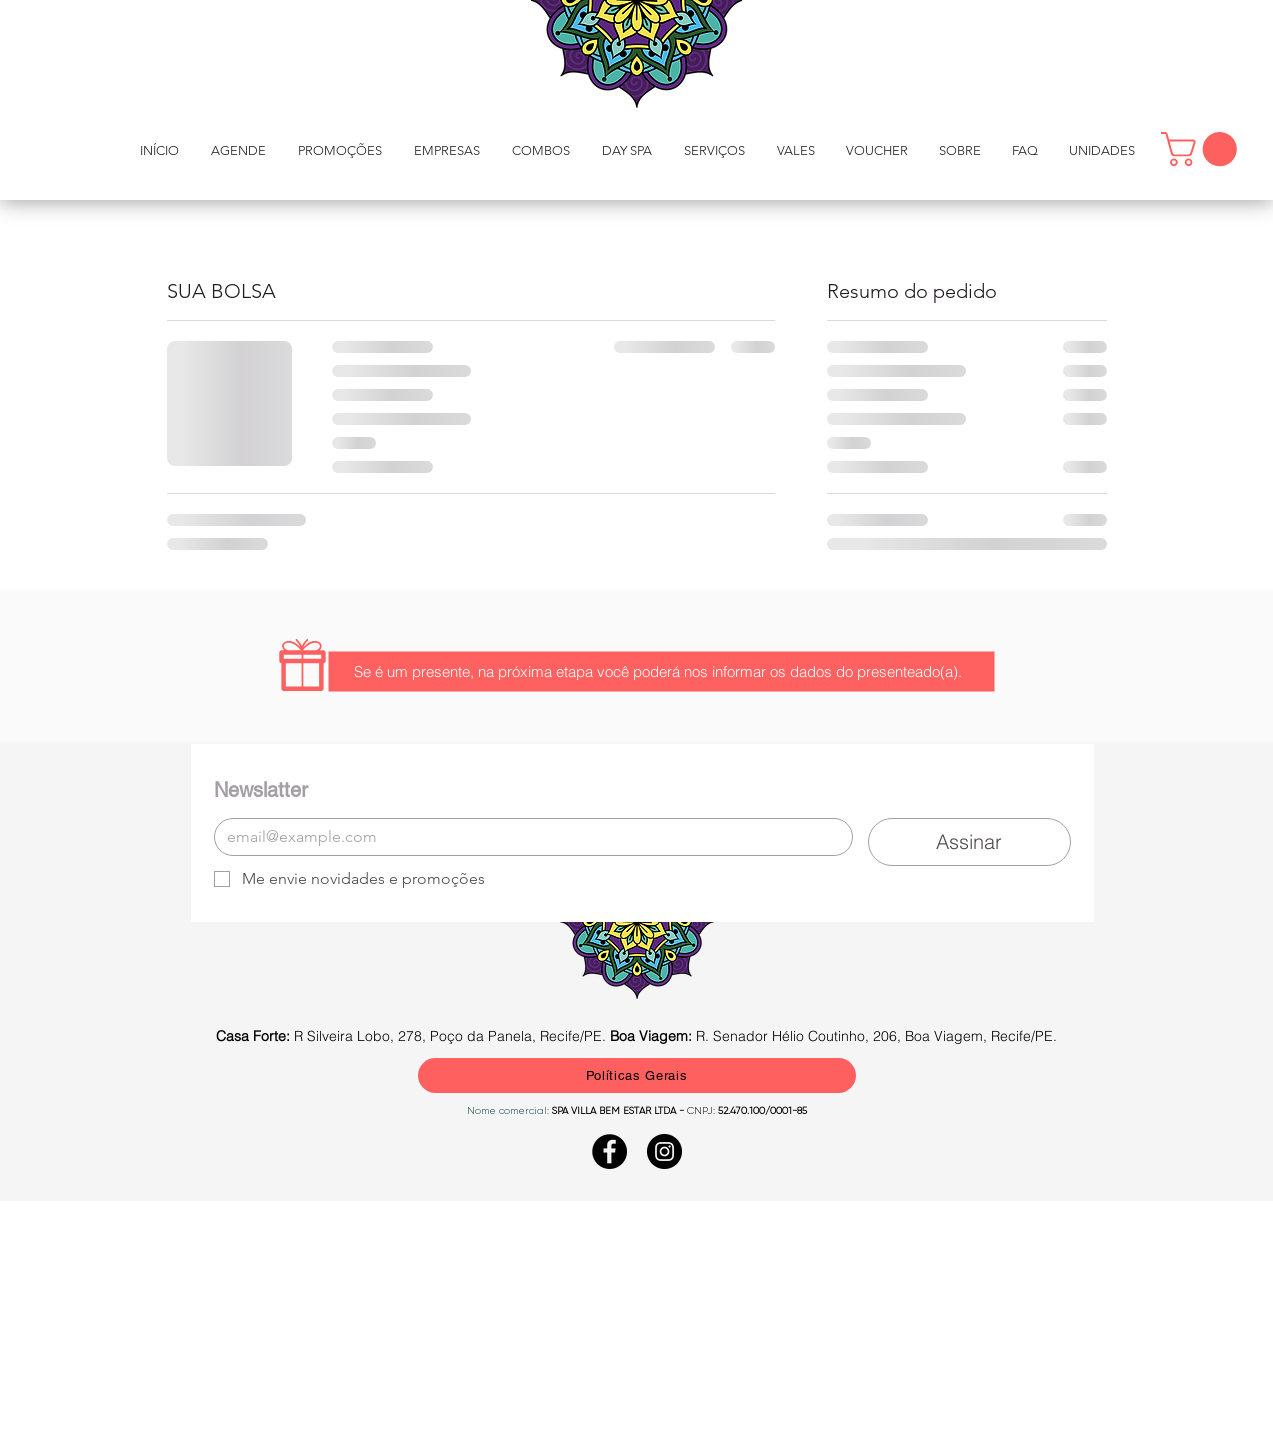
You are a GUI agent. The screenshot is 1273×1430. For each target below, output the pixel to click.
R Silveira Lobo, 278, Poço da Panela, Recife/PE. (413, 1036)
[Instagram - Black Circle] (664, 1151)
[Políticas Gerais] (637, 1075)
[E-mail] (527, 837)
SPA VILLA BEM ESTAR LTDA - (619, 1110)
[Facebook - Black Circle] (609, 1151)
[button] (714, 150)
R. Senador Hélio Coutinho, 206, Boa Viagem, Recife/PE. (833, 1036)
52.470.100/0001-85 (761, 1110)
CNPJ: (701, 1110)
